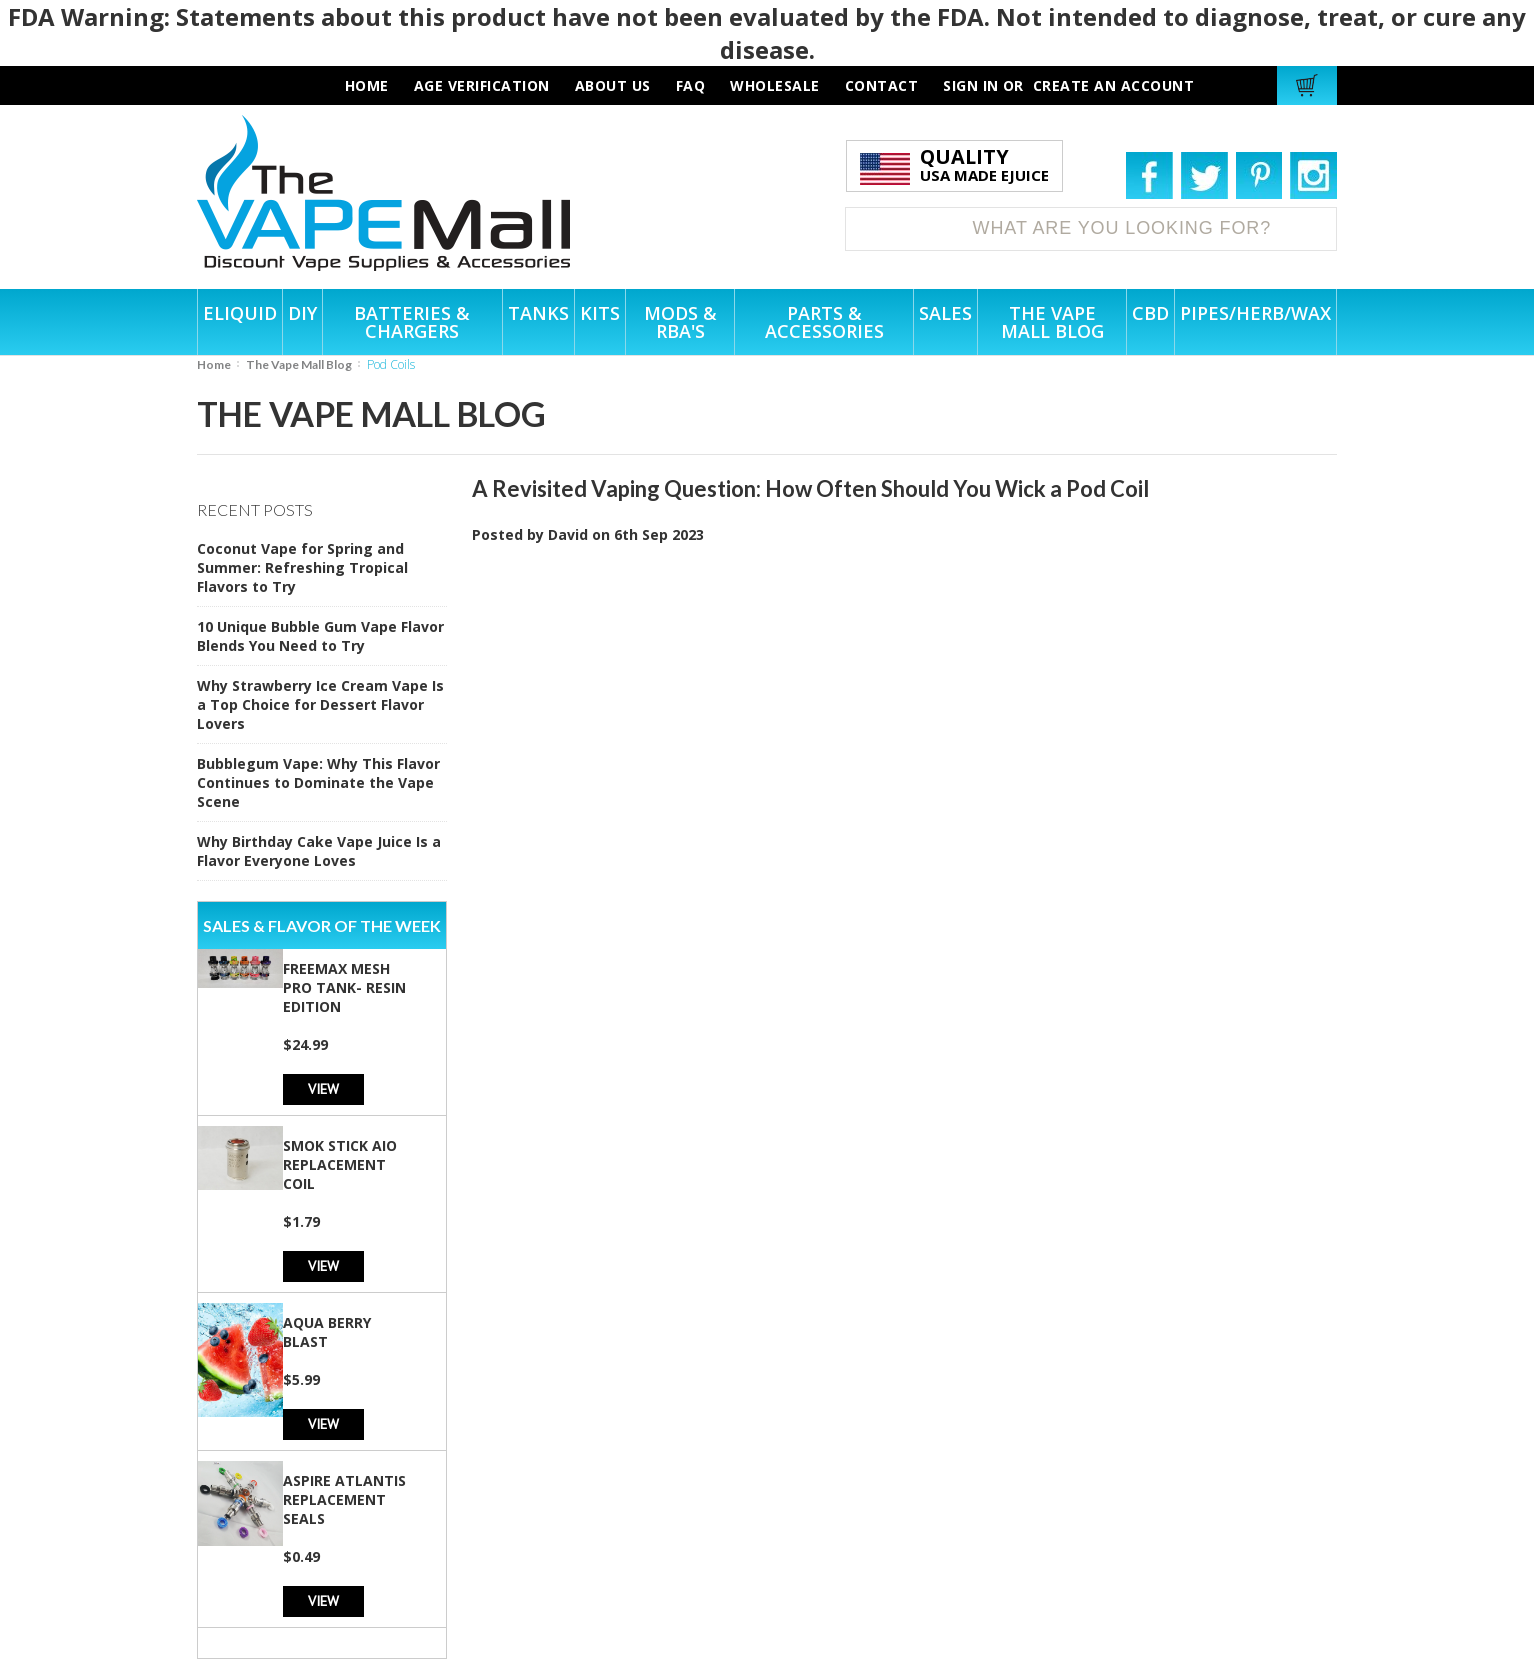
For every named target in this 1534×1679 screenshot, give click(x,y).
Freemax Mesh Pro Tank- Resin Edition (344, 987)
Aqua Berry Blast (327, 1332)
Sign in (971, 85)
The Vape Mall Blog (299, 364)
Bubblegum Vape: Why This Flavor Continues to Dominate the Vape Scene (318, 782)
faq (691, 85)
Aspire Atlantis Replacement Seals (344, 1499)
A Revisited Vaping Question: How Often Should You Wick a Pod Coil (810, 488)
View (323, 1088)
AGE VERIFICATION (482, 85)
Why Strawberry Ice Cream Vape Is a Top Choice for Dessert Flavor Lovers (320, 704)
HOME (367, 85)
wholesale (775, 85)
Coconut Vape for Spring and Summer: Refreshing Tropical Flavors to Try (302, 567)
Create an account (1114, 85)
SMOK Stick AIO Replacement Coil (340, 1164)
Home (214, 364)
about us (613, 85)
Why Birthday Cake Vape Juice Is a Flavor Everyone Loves (319, 851)
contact (882, 85)
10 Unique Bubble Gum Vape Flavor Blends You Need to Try (320, 636)
